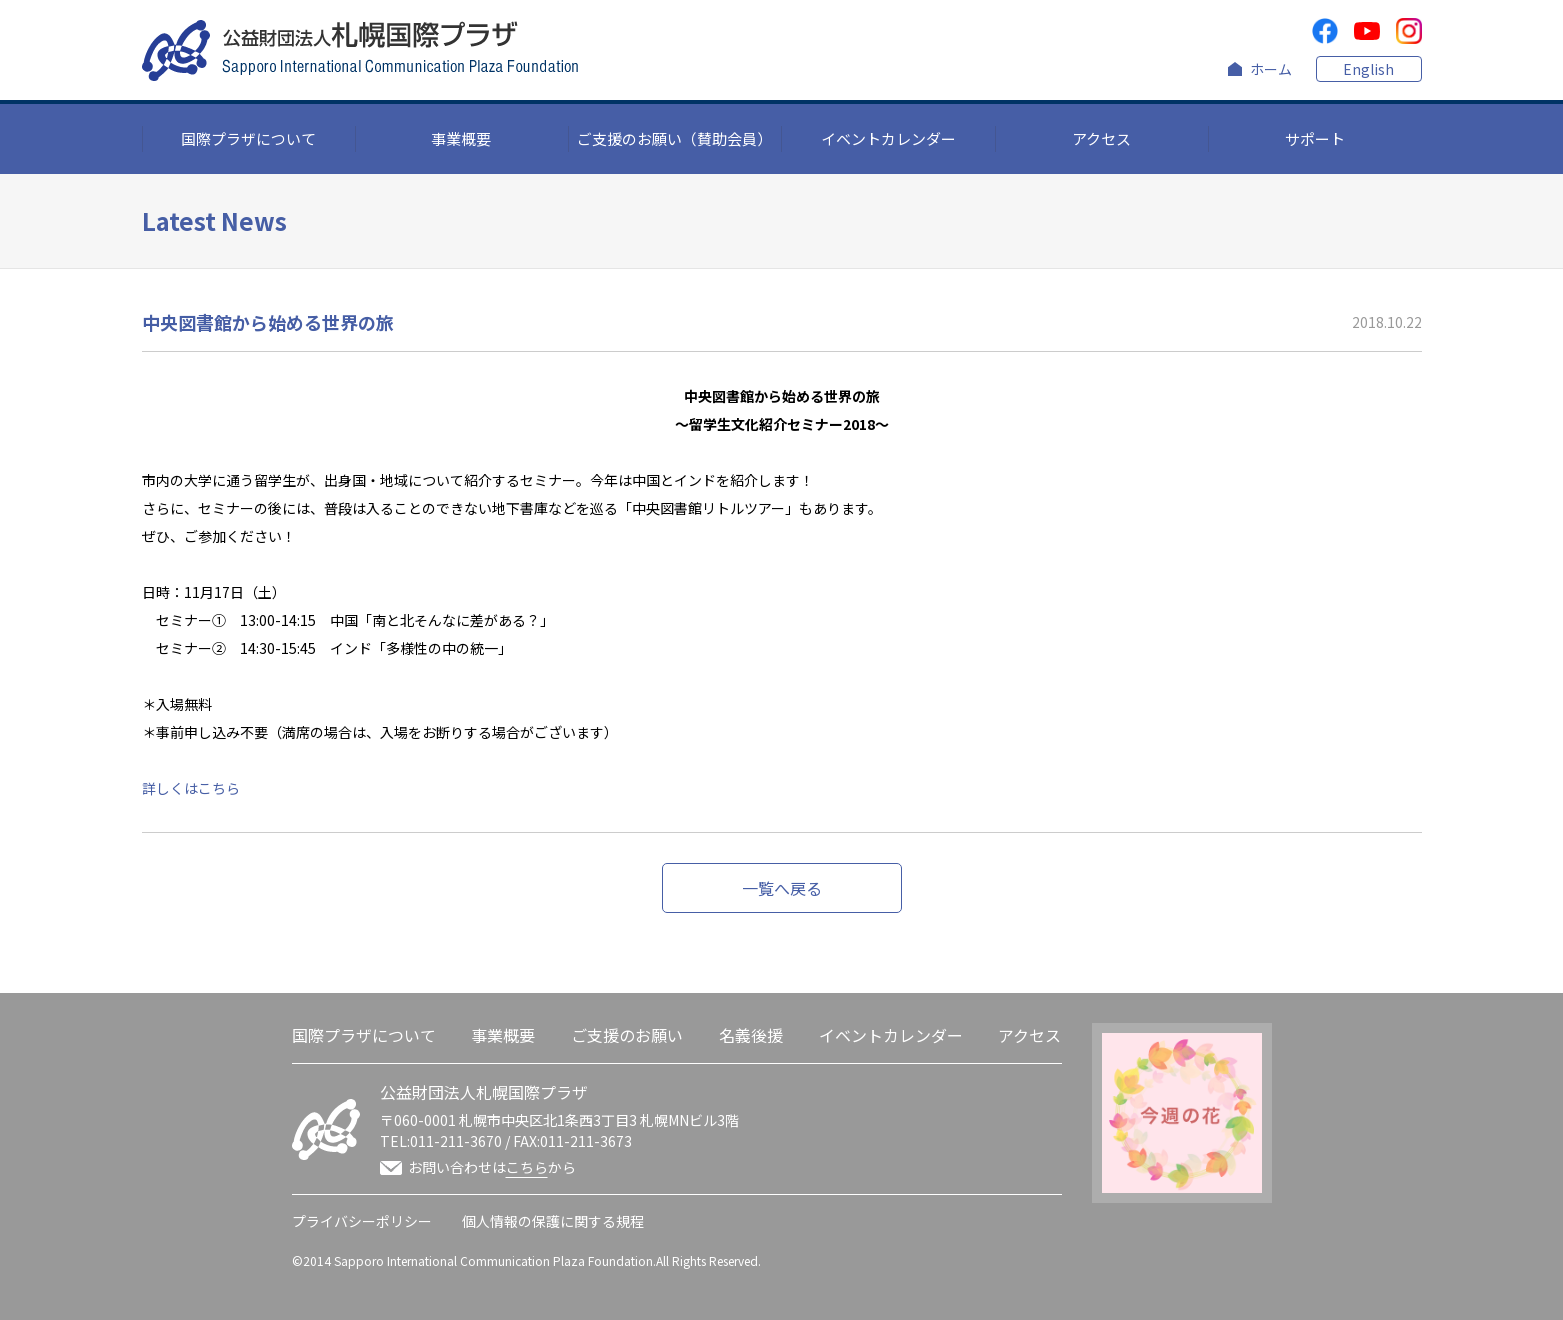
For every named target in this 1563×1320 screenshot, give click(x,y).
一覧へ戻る (782, 888)
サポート (1315, 138)
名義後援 (751, 1035)
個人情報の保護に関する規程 (553, 1221)
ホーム (1271, 69)
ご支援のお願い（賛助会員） (674, 138)
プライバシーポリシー (362, 1221)
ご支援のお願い (627, 1035)
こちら (527, 1167)
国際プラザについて (248, 138)
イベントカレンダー (888, 138)
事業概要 (461, 138)
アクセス (1101, 138)
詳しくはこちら (191, 788)
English (1368, 69)
